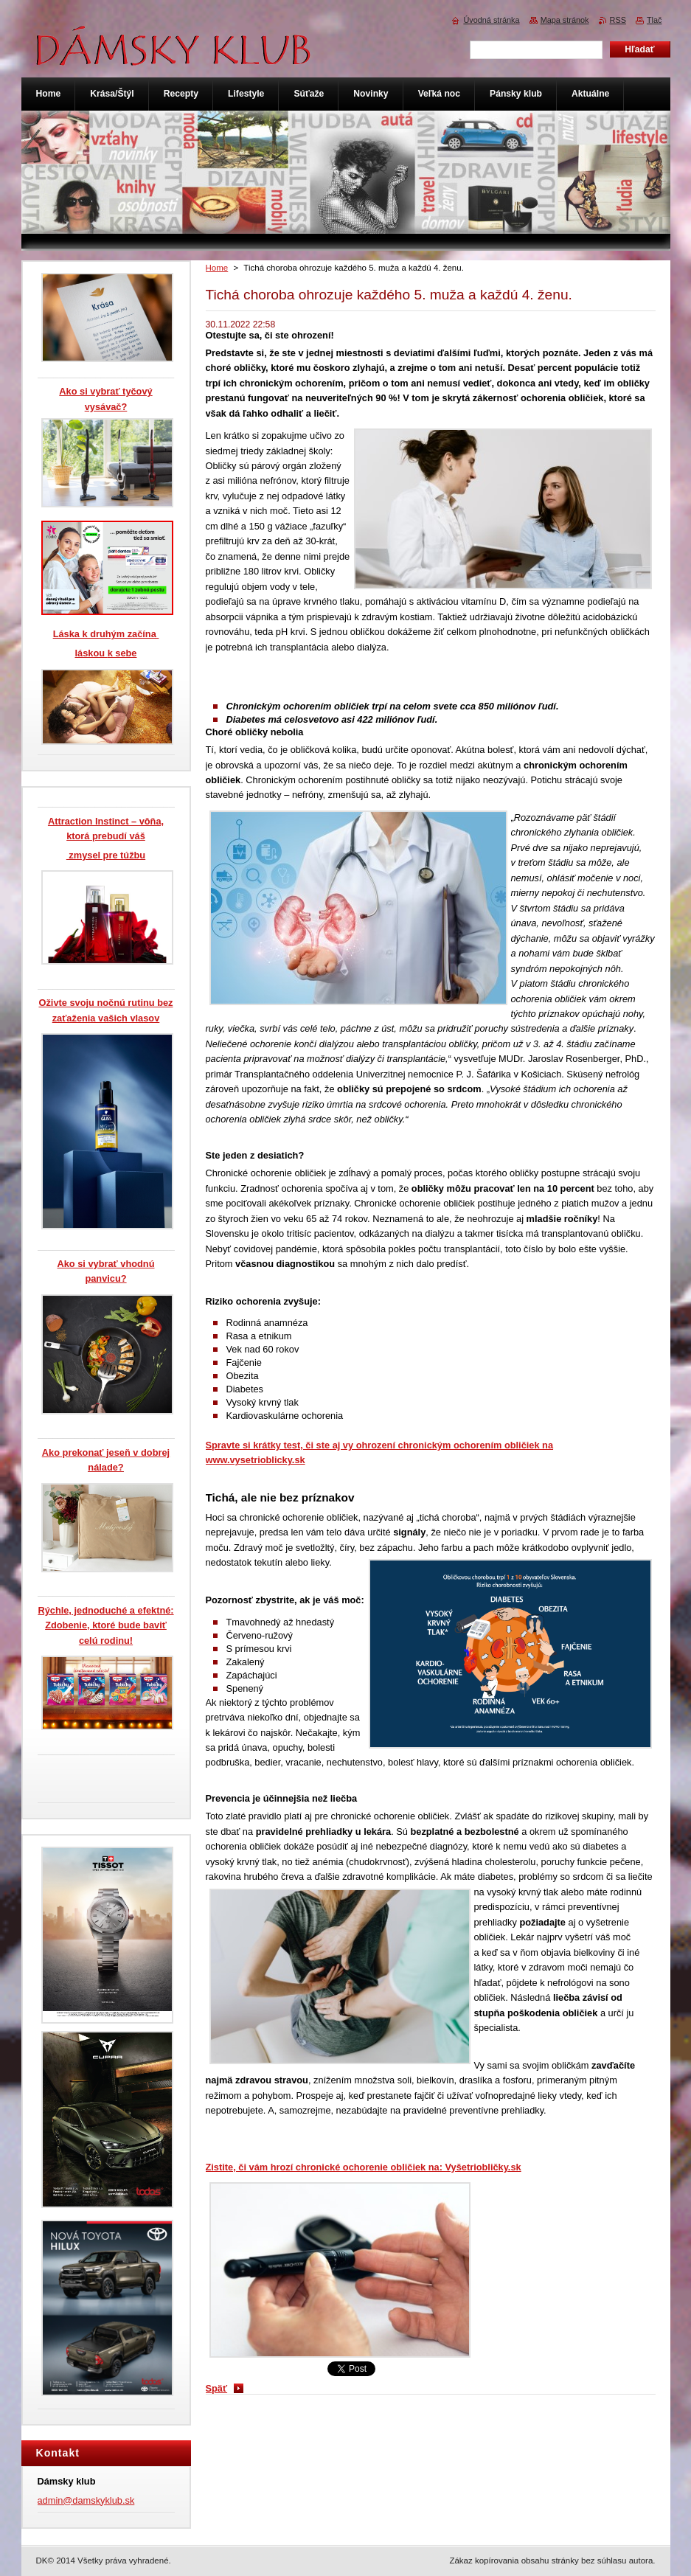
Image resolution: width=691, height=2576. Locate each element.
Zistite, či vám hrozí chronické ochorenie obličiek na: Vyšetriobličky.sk (363, 2167)
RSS (618, 19)
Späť (217, 2388)
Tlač (654, 19)
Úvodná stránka (491, 19)
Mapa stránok (565, 19)
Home (217, 267)
